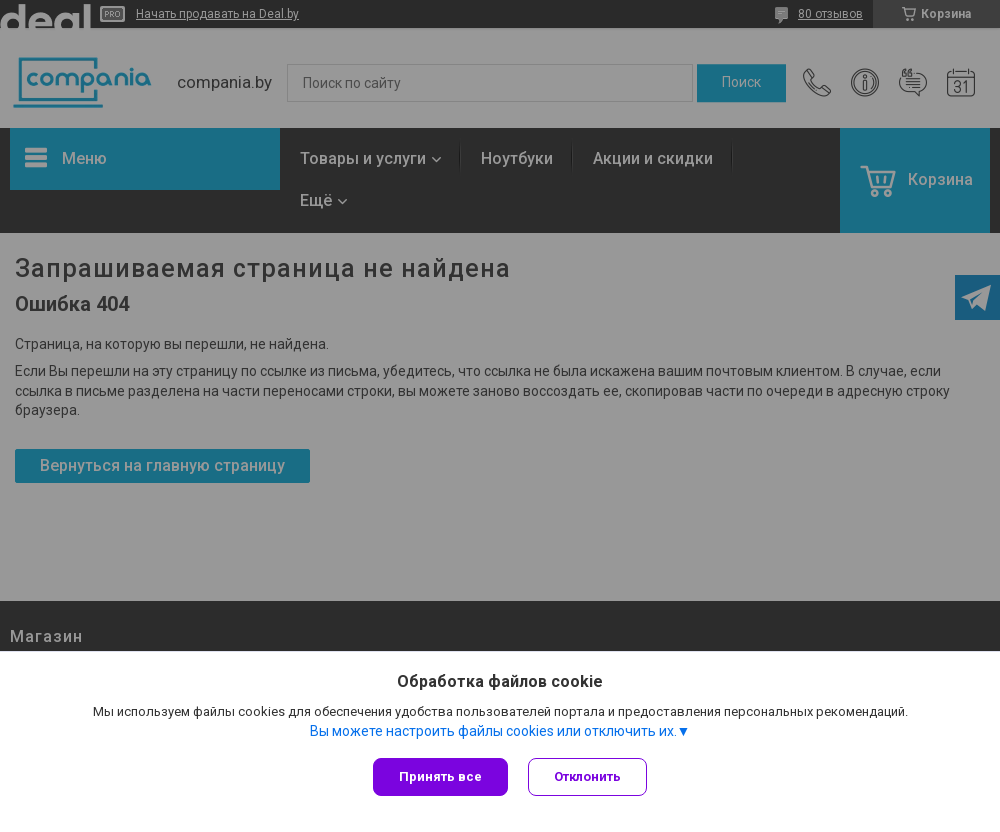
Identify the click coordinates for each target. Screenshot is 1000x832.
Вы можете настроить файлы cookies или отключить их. (493, 731)
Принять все (440, 776)
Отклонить (587, 776)
